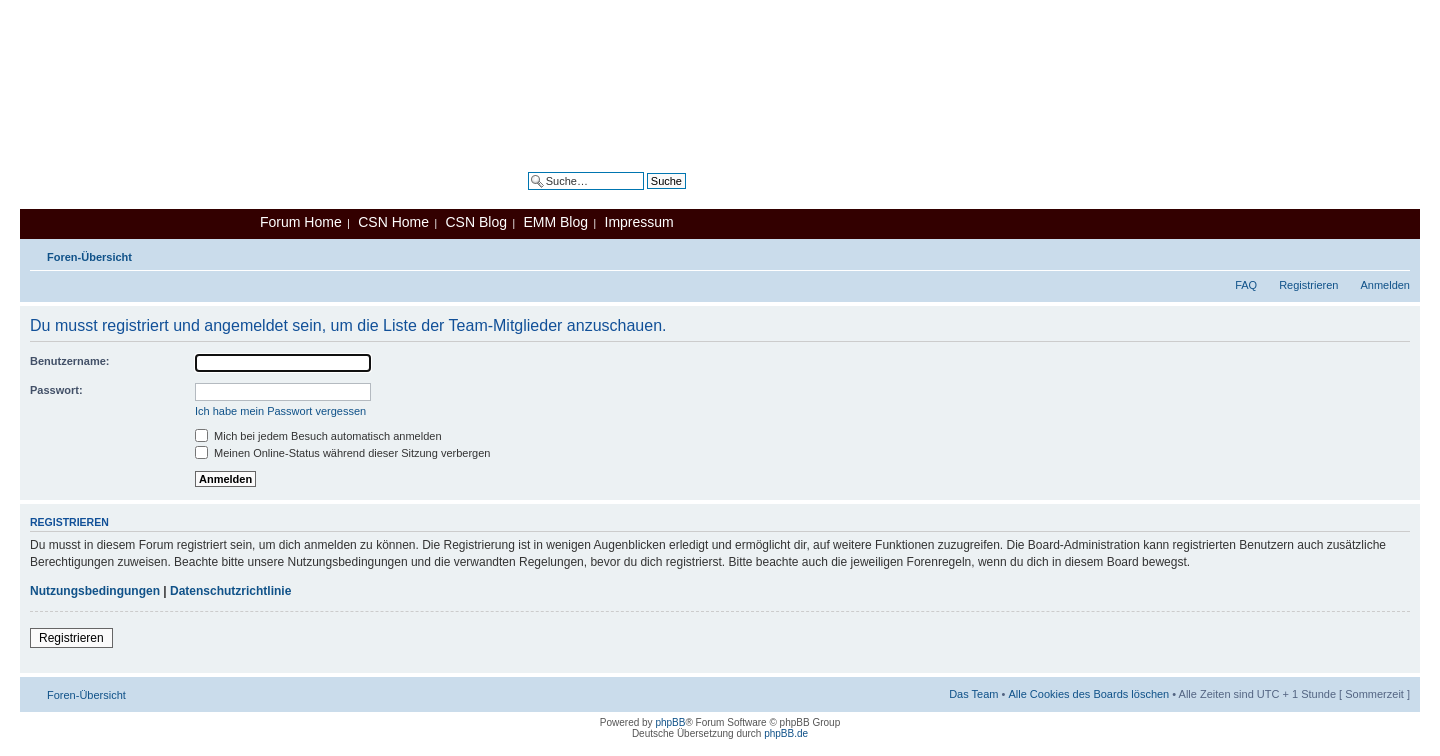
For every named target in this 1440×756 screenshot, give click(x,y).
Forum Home (301, 222)
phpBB (670, 722)
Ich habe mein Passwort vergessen (280, 411)
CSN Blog (475, 222)
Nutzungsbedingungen (95, 591)
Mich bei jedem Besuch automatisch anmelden (318, 436)
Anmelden (1385, 285)
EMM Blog (555, 222)
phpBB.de (786, 733)
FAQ (1246, 285)
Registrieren (1308, 285)
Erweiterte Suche (644, 196)
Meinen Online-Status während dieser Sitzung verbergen (342, 453)
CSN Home (393, 222)
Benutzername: (69, 361)
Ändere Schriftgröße (1395, 253)
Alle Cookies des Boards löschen (1088, 694)
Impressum (639, 222)
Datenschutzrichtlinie (230, 591)
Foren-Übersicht (89, 257)
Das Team (973, 694)
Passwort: (56, 390)
